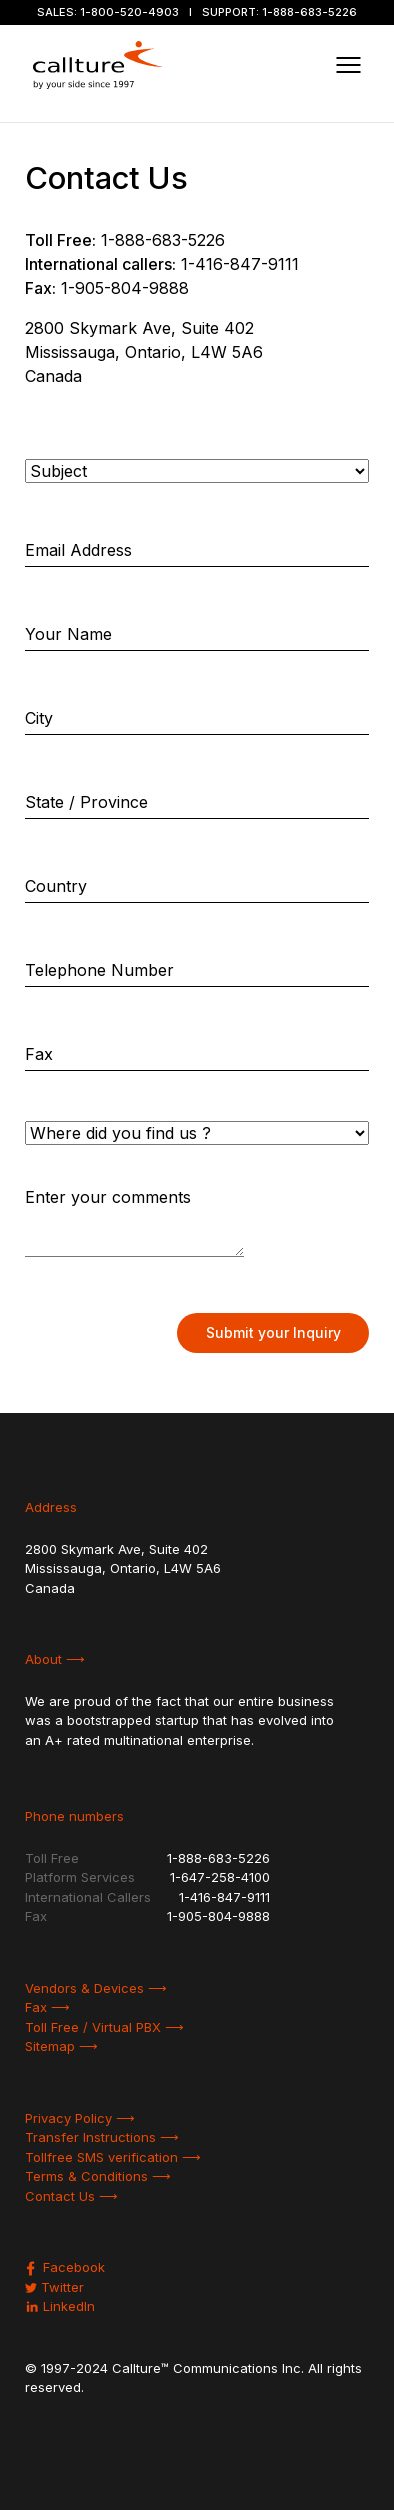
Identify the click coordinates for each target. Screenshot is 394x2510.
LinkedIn (60, 2306)
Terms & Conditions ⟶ (98, 2176)
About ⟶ (55, 1659)
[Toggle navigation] (348, 65)
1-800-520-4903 (129, 12)
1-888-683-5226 (309, 12)
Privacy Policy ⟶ (80, 2118)
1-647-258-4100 (220, 1877)
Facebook (65, 2267)
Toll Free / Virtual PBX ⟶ (104, 2027)
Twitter (54, 2287)
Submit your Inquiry (273, 1332)
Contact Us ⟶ (71, 2196)
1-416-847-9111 (240, 264)
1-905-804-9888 (125, 288)
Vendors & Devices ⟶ (96, 1988)
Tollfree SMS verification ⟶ (113, 2157)
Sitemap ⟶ (61, 2046)
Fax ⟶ (47, 2007)
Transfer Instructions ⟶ (102, 2137)
